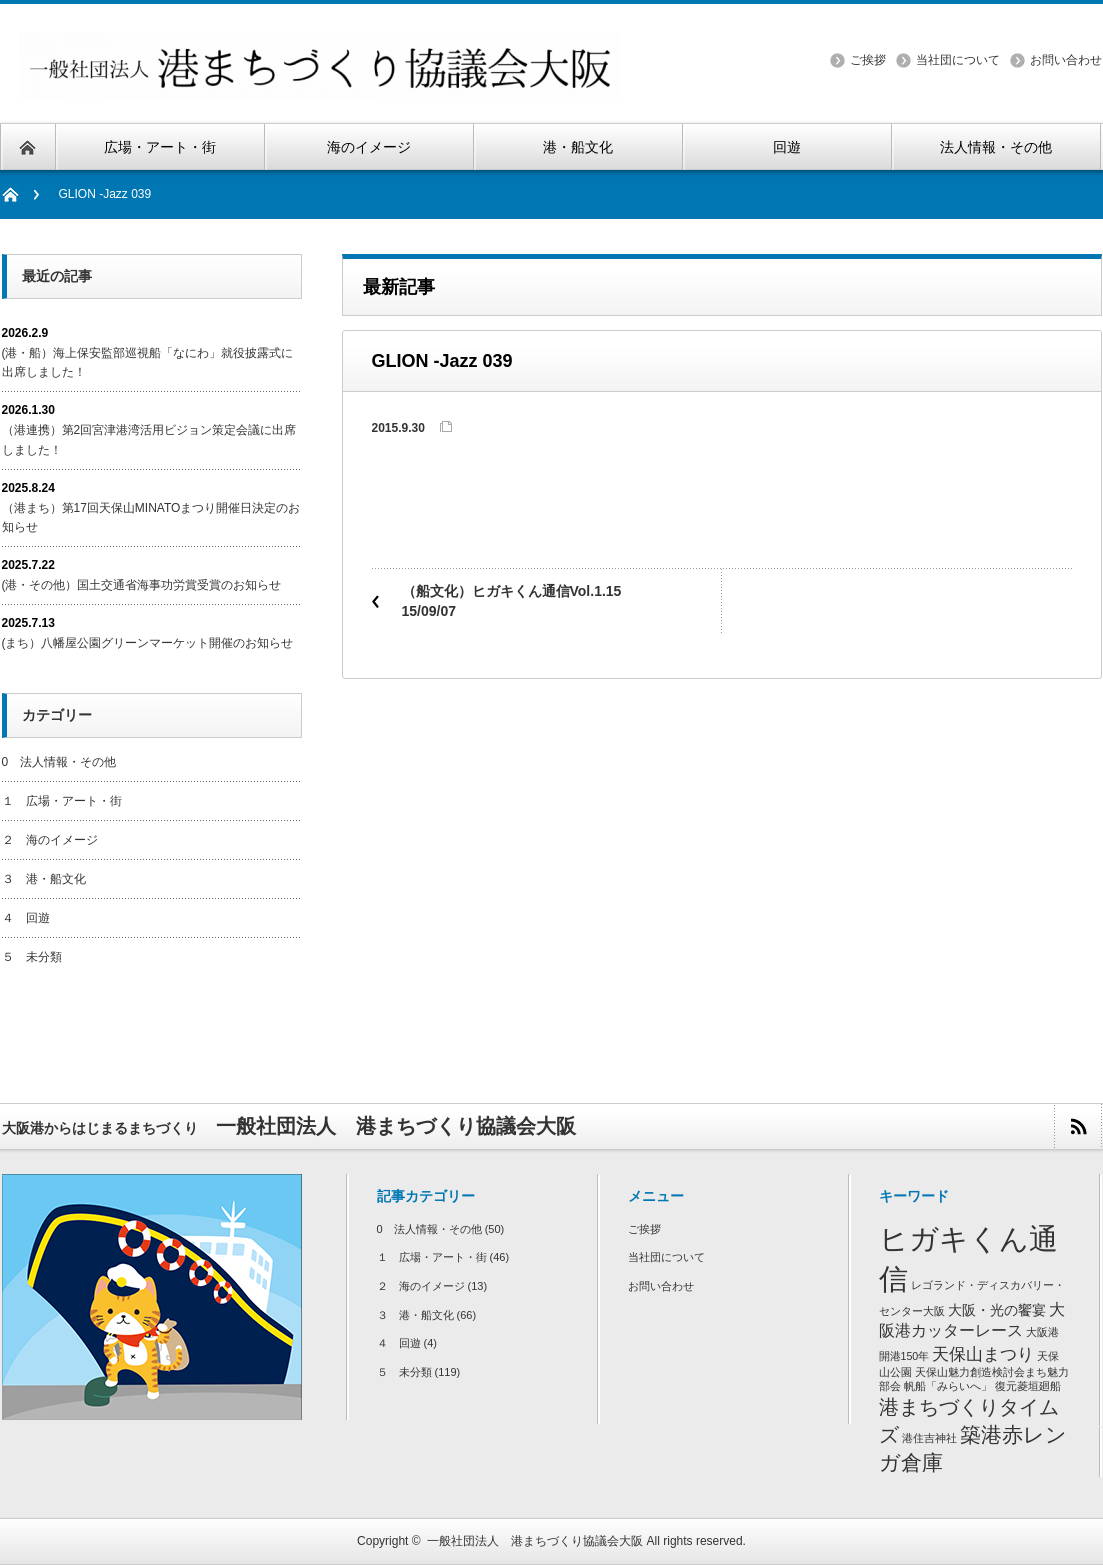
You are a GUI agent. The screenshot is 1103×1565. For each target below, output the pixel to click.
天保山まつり (983, 1354)
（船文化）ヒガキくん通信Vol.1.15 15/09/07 (519, 601)
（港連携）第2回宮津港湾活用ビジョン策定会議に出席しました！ (149, 439)
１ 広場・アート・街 (62, 801)
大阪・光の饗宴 (997, 1310)
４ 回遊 (26, 918)
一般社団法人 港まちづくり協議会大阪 (535, 1541)
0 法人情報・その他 (59, 762)
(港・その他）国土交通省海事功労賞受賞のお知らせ (142, 585)
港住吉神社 (929, 1438)
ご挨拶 (868, 60)
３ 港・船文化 (44, 879)
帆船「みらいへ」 (948, 1386)
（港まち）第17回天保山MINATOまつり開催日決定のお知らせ (151, 517)
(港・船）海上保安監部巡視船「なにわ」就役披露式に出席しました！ (148, 362)
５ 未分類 (32, 957)
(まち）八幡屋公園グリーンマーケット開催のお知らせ (148, 643)
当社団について (958, 60)
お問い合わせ (1066, 60)
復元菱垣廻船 (1028, 1386)
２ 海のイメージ (50, 840)
